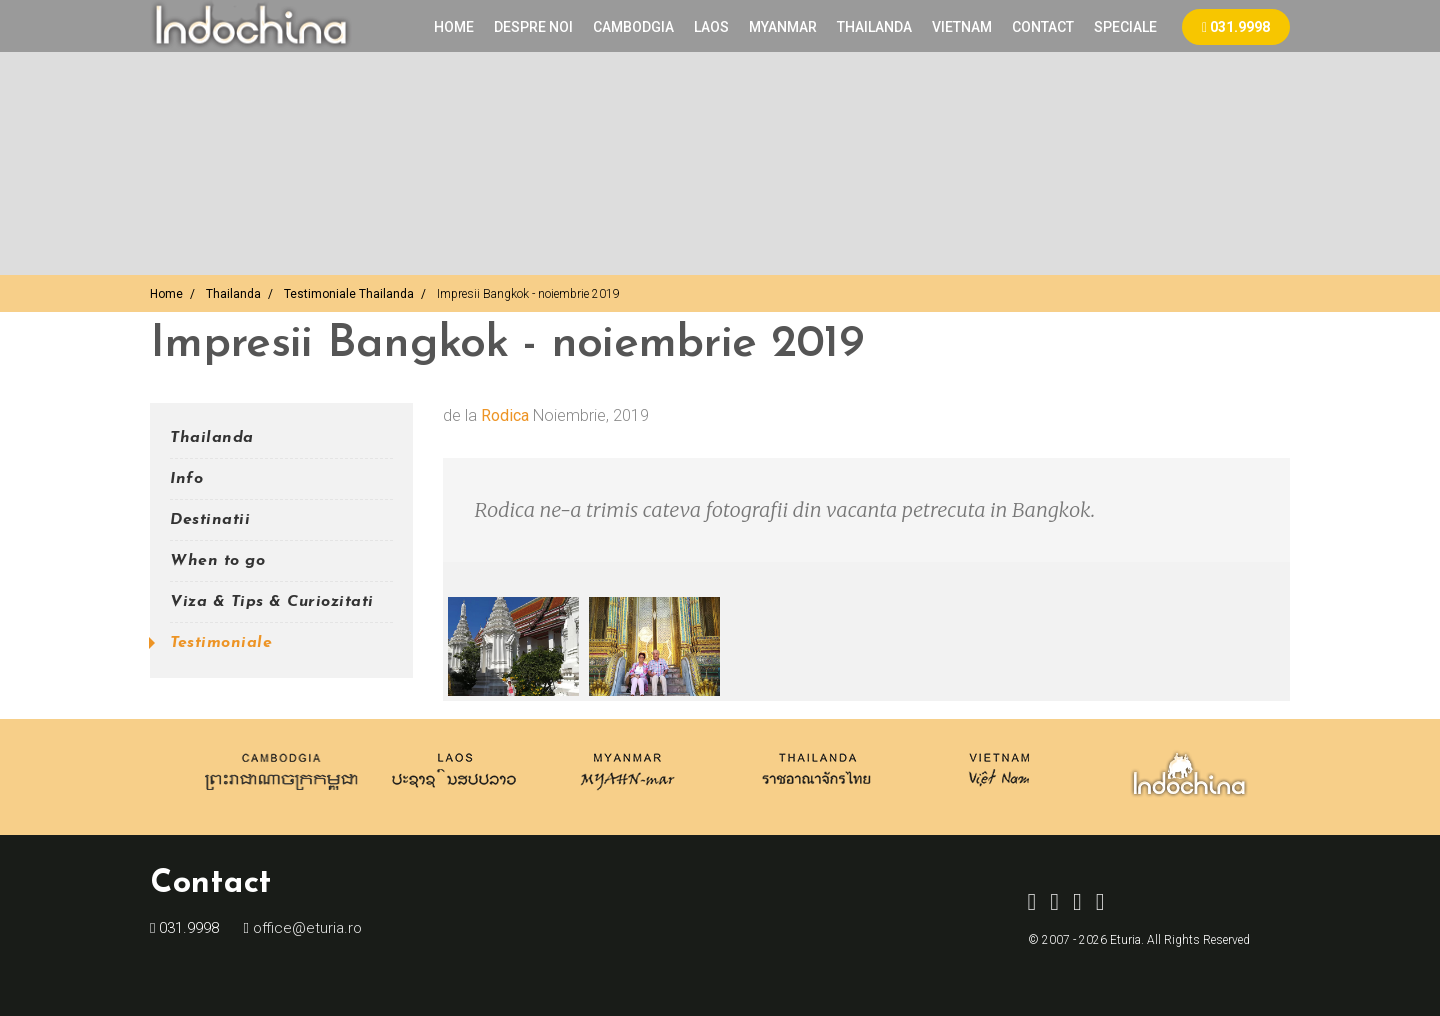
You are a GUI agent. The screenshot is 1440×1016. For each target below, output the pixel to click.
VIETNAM (962, 27)
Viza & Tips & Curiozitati (272, 602)
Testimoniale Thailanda (349, 294)
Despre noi (533, 27)
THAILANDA (874, 27)
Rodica (505, 415)
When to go (217, 561)
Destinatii (210, 520)
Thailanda (233, 294)
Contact (1043, 27)
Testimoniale (221, 643)
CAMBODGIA (633, 27)
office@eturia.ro (305, 928)
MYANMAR (783, 27)
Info (186, 479)
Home (454, 27)
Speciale (1125, 27)
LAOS (711, 27)
